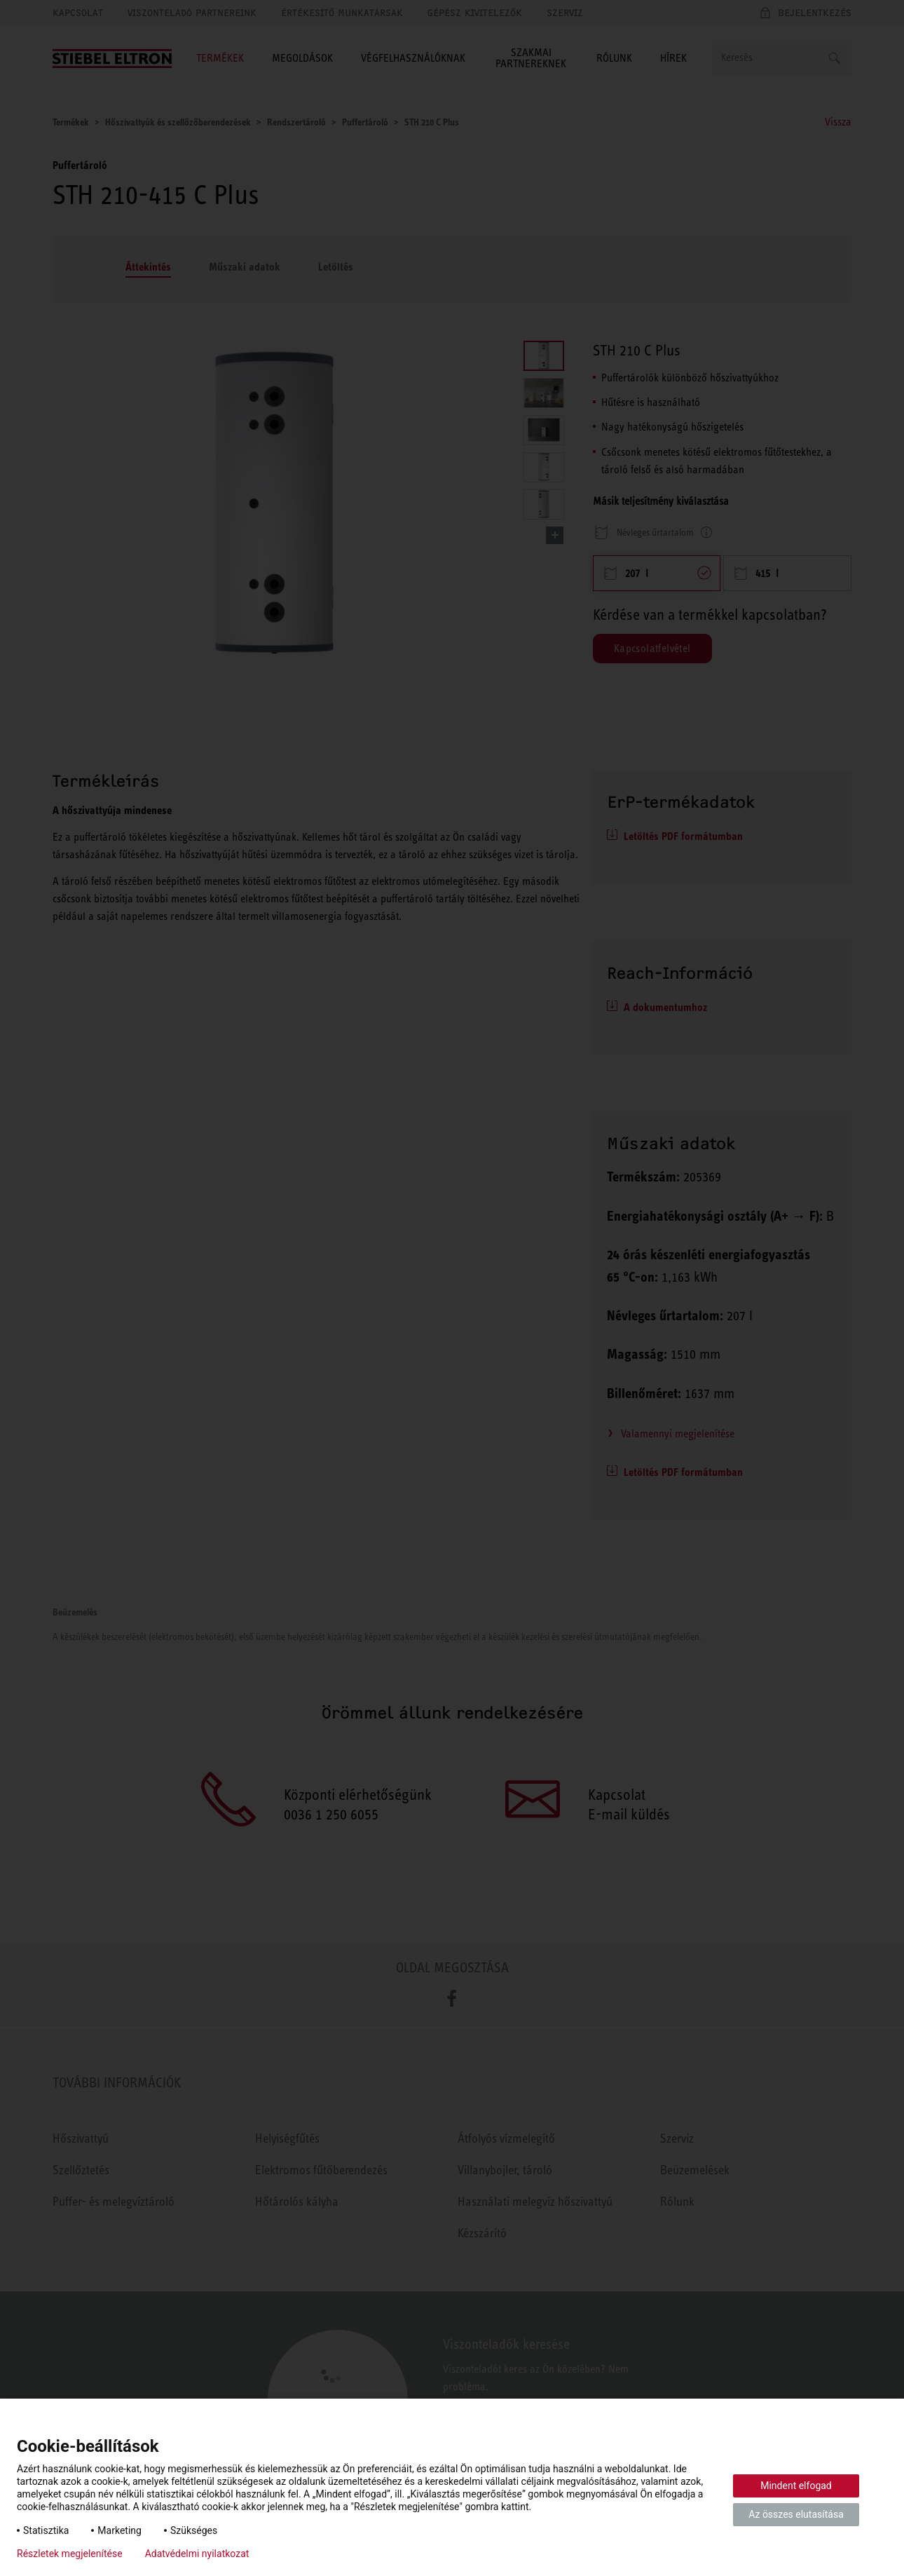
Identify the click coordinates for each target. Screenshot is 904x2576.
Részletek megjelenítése (70, 2553)
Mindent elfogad (796, 2485)
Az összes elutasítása (796, 2514)
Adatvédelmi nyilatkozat (197, 2553)
